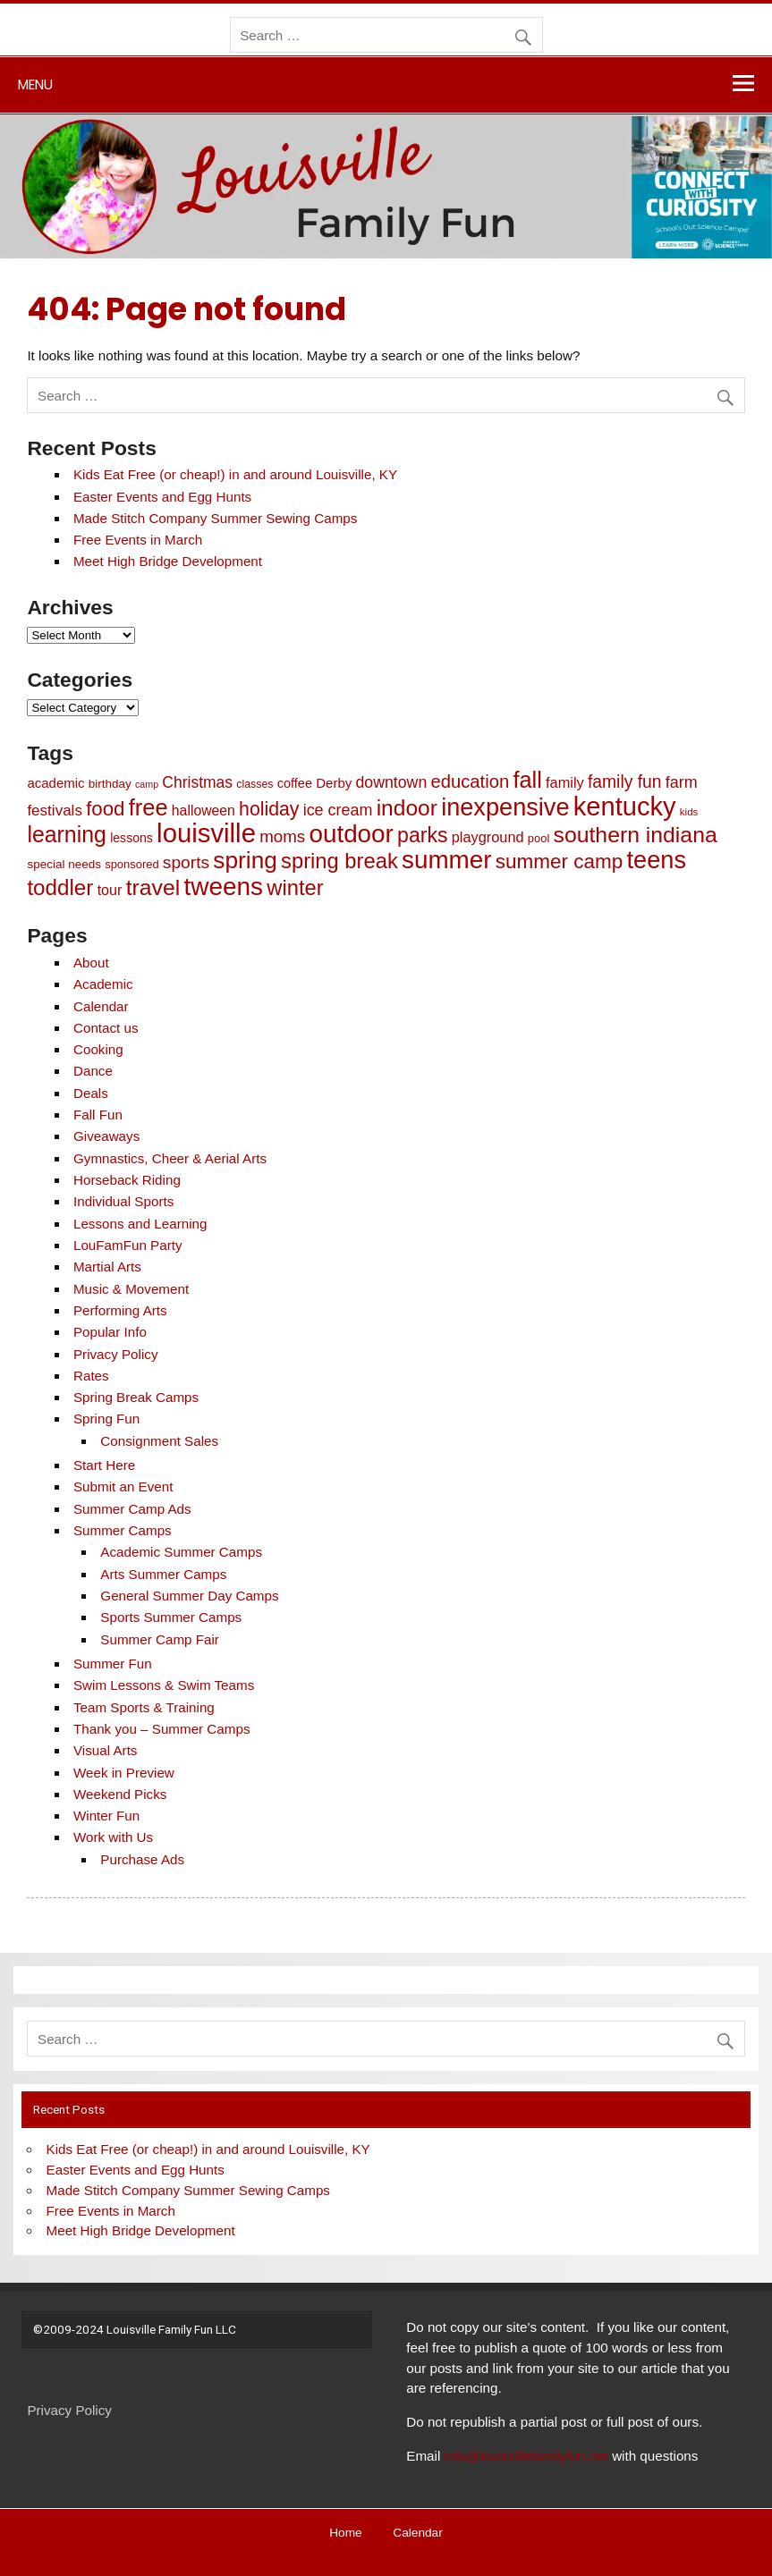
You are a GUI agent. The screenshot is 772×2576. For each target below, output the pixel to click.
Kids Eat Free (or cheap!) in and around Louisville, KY (235, 474)
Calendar (101, 1006)
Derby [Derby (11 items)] (334, 782)
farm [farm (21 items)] (682, 782)
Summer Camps (122, 1530)
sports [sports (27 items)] (186, 862)
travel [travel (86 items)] (153, 887)
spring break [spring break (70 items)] (339, 861)
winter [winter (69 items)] (295, 887)
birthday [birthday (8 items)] (110, 783)
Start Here (104, 1465)
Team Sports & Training (144, 1707)
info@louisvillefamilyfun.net (525, 2455)
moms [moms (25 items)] (282, 836)
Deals (90, 1093)
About (91, 962)
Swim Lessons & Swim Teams (163, 1685)
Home (345, 2533)
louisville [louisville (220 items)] (206, 833)
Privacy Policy (115, 1354)
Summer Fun (112, 1663)
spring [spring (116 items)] (245, 860)
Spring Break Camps (136, 1397)
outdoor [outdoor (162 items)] (351, 834)
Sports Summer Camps (171, 1617)
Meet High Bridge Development (167, 561)
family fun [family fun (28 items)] (625, 782)
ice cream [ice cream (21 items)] (338, 810)
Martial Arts (107, 1266)
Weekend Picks (119, 1794)
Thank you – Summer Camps (161, 1728)
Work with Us (113, 1837)
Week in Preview (123, 1772)
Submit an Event (123, 1486)
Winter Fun (106, 1815)
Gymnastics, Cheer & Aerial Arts (170, 1158)
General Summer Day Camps (189, 1595)
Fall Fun (98, 1114)
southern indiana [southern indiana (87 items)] (635, 835)
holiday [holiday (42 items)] (269, 809)
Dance (93, 1070)
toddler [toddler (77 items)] (60, 887)
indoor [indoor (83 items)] (407, 808)
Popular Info (110, 1331)
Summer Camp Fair (159, 1639)
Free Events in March (137, 539)
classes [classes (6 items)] (254, 784)
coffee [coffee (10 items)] (294, 783)
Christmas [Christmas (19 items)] (197, 782)
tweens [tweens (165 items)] (223, 886)
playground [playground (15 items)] (488, 837)
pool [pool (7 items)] (538, 838)
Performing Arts (120, 1310)
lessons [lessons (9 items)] (131, 838)
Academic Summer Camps (181, 1551)
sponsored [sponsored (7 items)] (131, 864)
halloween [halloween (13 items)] (203, 810)
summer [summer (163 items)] (447, 860)
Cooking (98, 1049)
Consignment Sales (159, 1440)
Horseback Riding (127, 1179)
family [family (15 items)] (565, 782)
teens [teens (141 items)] (656, 860)
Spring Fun (106, 1418)
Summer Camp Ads (132, 1508)
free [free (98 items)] (148, 807)
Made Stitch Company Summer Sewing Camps (215, 518)
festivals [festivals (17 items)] (54, 810)
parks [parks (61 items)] (422, 835)
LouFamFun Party (127, 1245)
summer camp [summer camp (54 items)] (560, 861)
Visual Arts (105, 1750)
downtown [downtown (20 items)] (391, 782)
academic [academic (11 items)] (55, 782)
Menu (35, 84)
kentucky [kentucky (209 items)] (624, 806)
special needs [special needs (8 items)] (64, 864)
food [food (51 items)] (105, 809)
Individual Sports (123, 1201)
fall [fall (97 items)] (527, 779)
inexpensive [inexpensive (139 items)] (505, 807)
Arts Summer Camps (163, 1574)
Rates (91, 1375)
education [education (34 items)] (469, 781)
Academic (103, 984)
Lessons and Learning (140, 1223)
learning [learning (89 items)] (66, 834)
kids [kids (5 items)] (689, 812)
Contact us (106, 1027)
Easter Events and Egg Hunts (162, 496)
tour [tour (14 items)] (110, 890)
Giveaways (106, 1136)
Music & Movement (131, 1288)
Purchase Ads (142, 1859)
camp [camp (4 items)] (146, 784)
